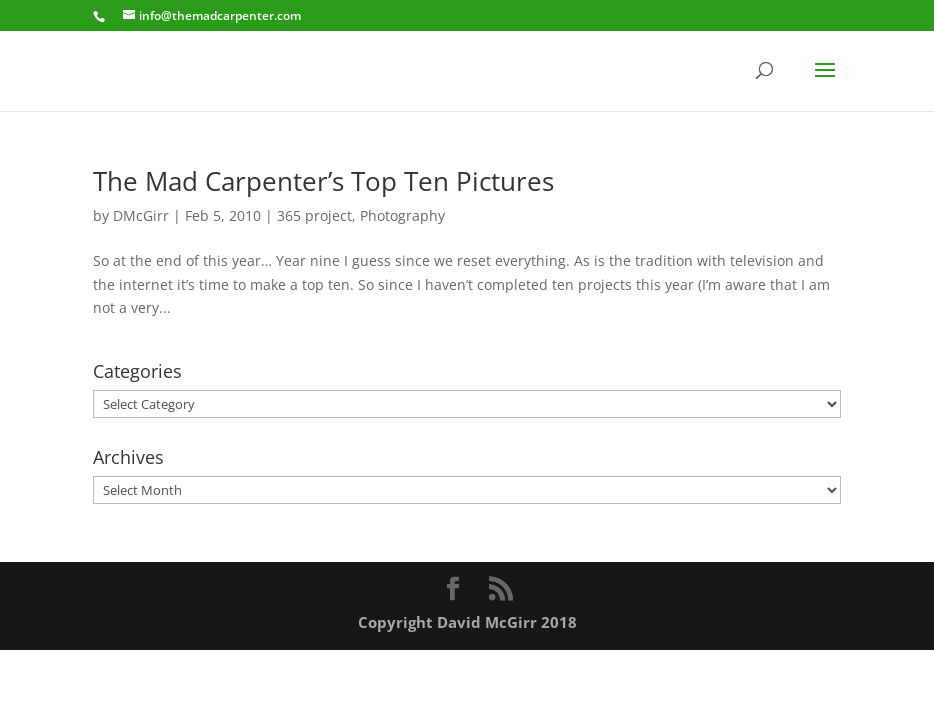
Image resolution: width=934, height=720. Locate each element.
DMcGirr (141, 215)
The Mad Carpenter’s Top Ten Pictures (323, 181)
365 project (314, 215)
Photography (402, 215)
